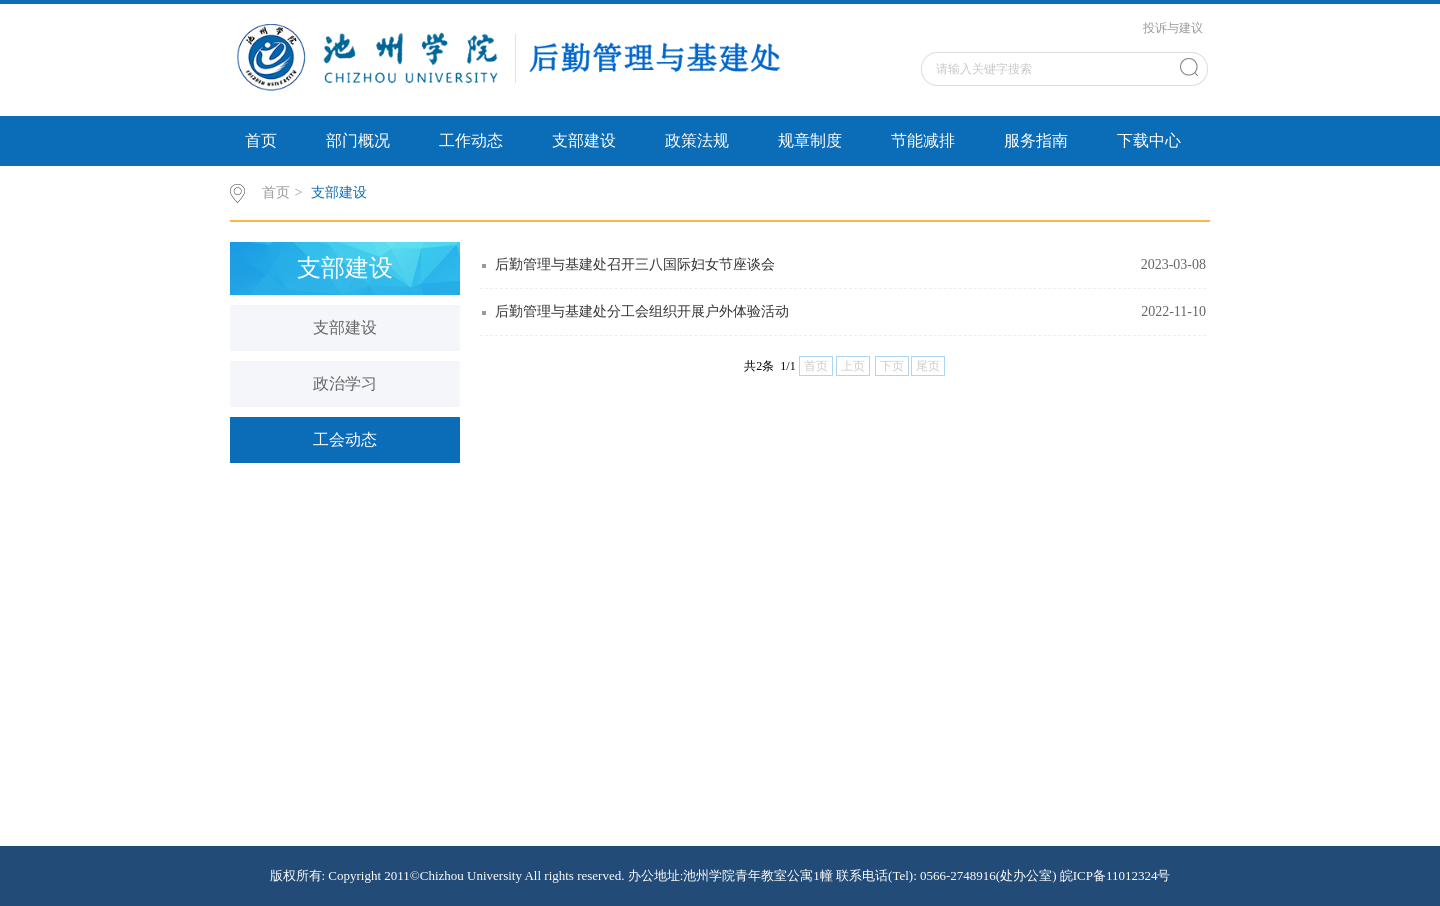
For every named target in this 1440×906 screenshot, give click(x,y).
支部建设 (584, 140)
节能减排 (923, 140)
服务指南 (1036, 140)
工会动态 (345, 439)
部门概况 (358, 140)
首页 (261, 140)
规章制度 (810, 140)
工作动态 (471, 140)
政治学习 (345, 383)
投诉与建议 (1173, 28)
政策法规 (697, 140)
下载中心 (1149, 140)
